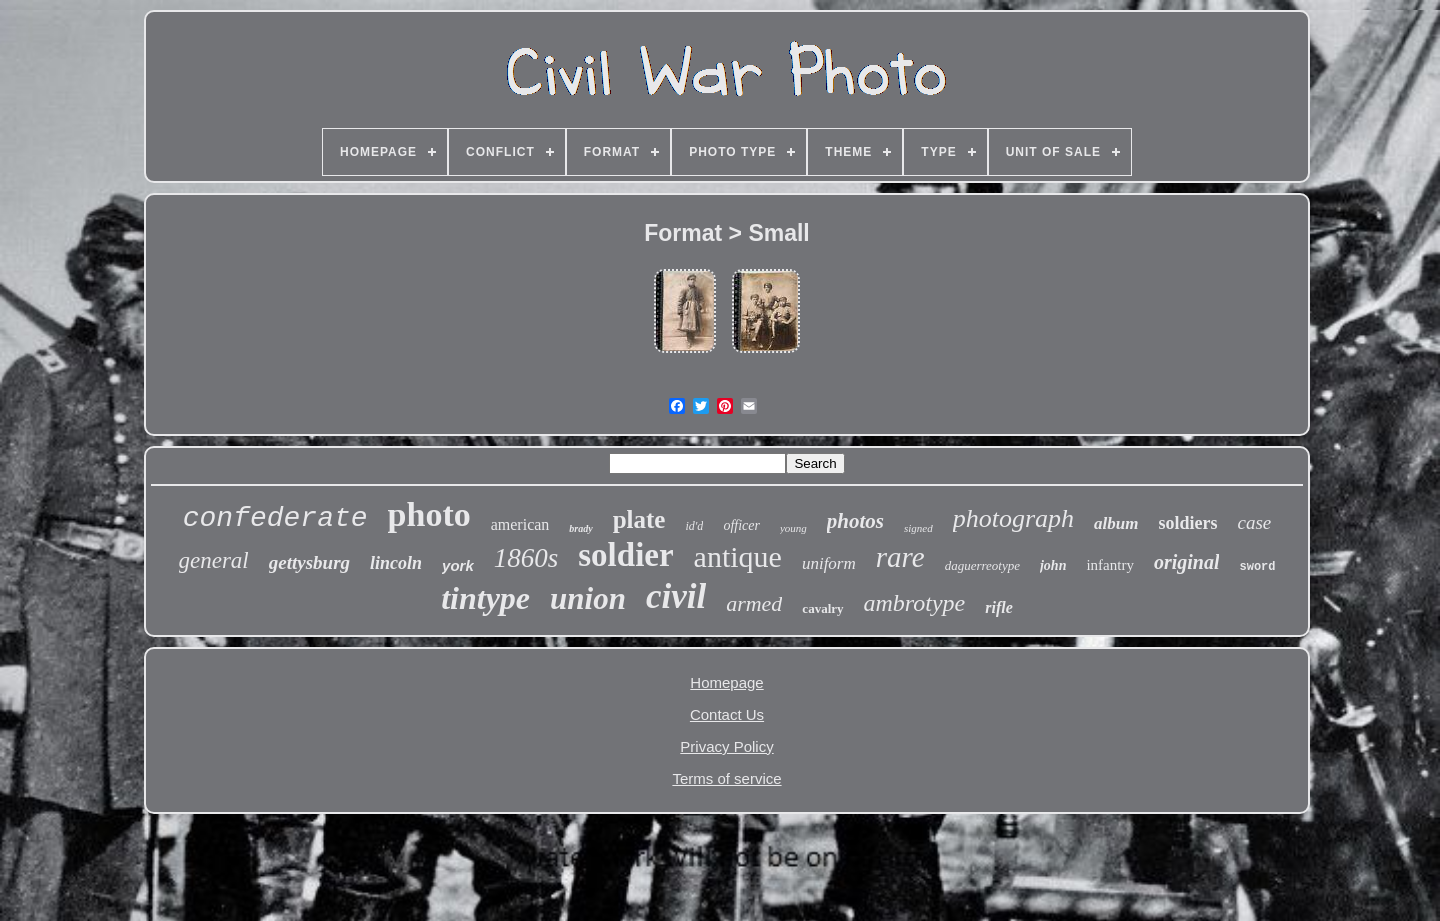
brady (580, 528)
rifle (999, 607)
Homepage (726, 682)
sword (1257, 567)
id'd (694, 526)
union (588, 598)
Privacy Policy (726, 746)
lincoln (396, 563)
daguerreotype (982, 565)
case (1255, 522)
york (458, 565)
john (1053, 565)
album (1116, 523)
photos (855, 521)
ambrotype (915, 603)
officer (741, 525)
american (520, 524)
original (1187, 562)
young (793, 528)
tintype (485, 598)
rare (900, 557)
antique (738, 556)
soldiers (1187, 523)
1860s (526, 558)
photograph (1013, 518)
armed (754, 603)
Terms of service (726, 778)
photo (429, 514)
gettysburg (309, 562)
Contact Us (727, 714)
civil (676, 596)
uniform (829, 563)
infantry (1109, 565)
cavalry (822, 608)
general (214, 560)
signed (918, 528)
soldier (625, 555)
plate (639, 519)
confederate (275, 518)
